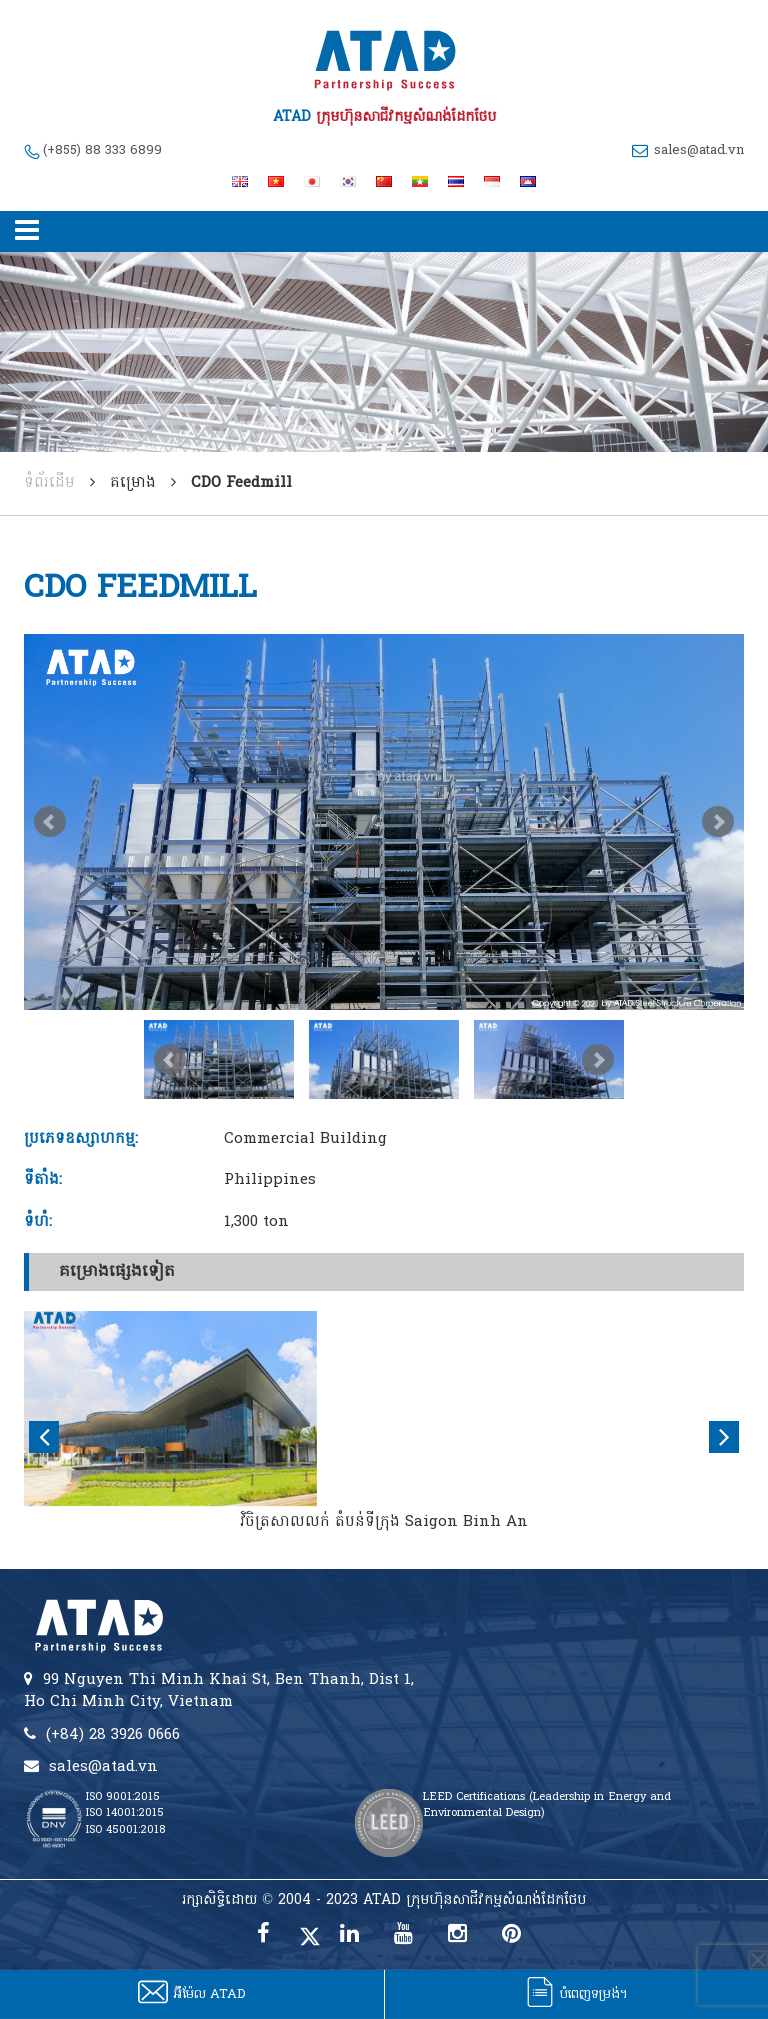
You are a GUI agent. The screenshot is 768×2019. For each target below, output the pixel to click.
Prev (50, 822)
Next (718, 822)
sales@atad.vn (699, 150)
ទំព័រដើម (49, 483)
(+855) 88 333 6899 (102, 150)
